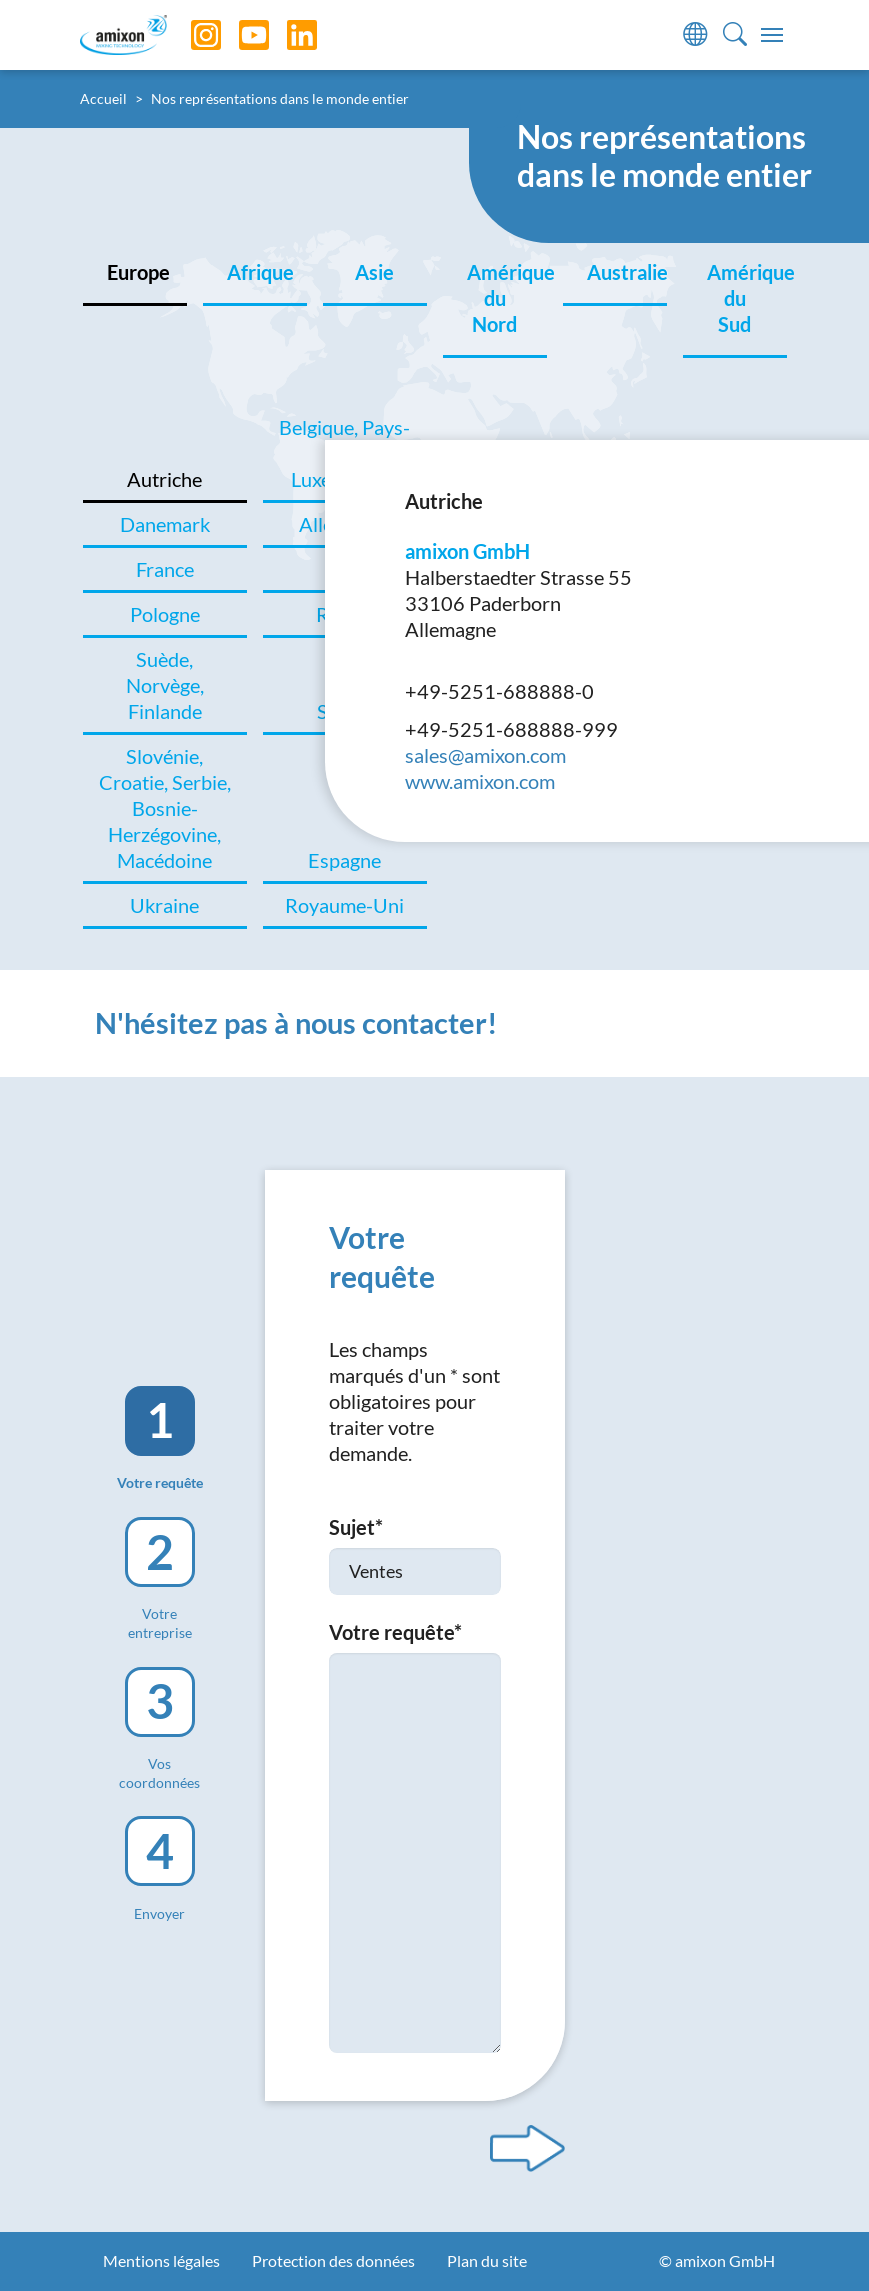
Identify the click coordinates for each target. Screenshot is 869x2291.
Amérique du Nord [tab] (507, 298)
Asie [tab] (374, 272)
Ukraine (164, 905)
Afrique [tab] (260, 272)
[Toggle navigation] (772, 35)
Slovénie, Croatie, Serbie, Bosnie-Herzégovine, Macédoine (165, 808)
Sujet (356, 1527)
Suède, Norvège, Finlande (165, 685)
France (165, 569)
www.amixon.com (480, 781)
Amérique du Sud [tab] (747, 298)
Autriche (164, 479)
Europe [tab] (138, 272)
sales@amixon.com (485, 755)
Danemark (165, 524)
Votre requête (395, 1632)
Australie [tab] (627, 272)
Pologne (165, 614)
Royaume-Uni (344, 905)
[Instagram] (191, 35)
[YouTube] (239, 35)
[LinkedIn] (287, 35)
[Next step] (527, 2148)
